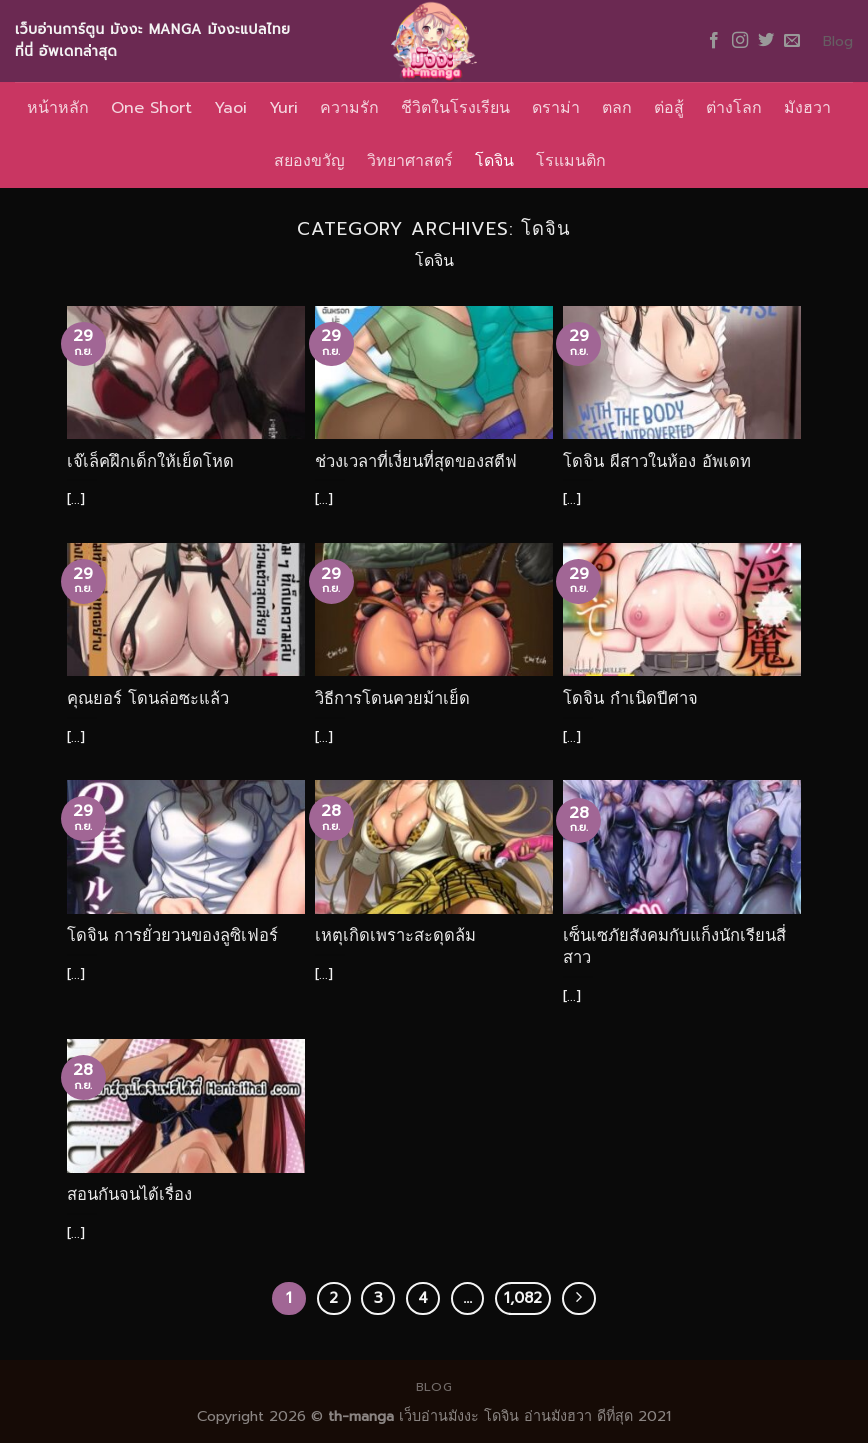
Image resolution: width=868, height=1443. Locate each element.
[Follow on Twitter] (766, 41)
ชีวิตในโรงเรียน (455, 108)
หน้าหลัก (58, 108)
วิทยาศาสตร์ (410, 161)
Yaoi (230, 108)
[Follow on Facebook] (714, 41)
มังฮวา (807, 108)
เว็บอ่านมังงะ (436, 1416)
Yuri (283, 108)
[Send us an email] (792, 41)
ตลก (617, 108)
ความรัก (349, 108)
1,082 (523, 1298)
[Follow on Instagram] (740, 41)
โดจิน (494, 161)
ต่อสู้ (669, 108)
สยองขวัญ (309, 161)
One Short (151, 108)
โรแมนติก (571, 161)
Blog (838, 41)
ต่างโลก (734, 108)
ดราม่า (556, 108)
